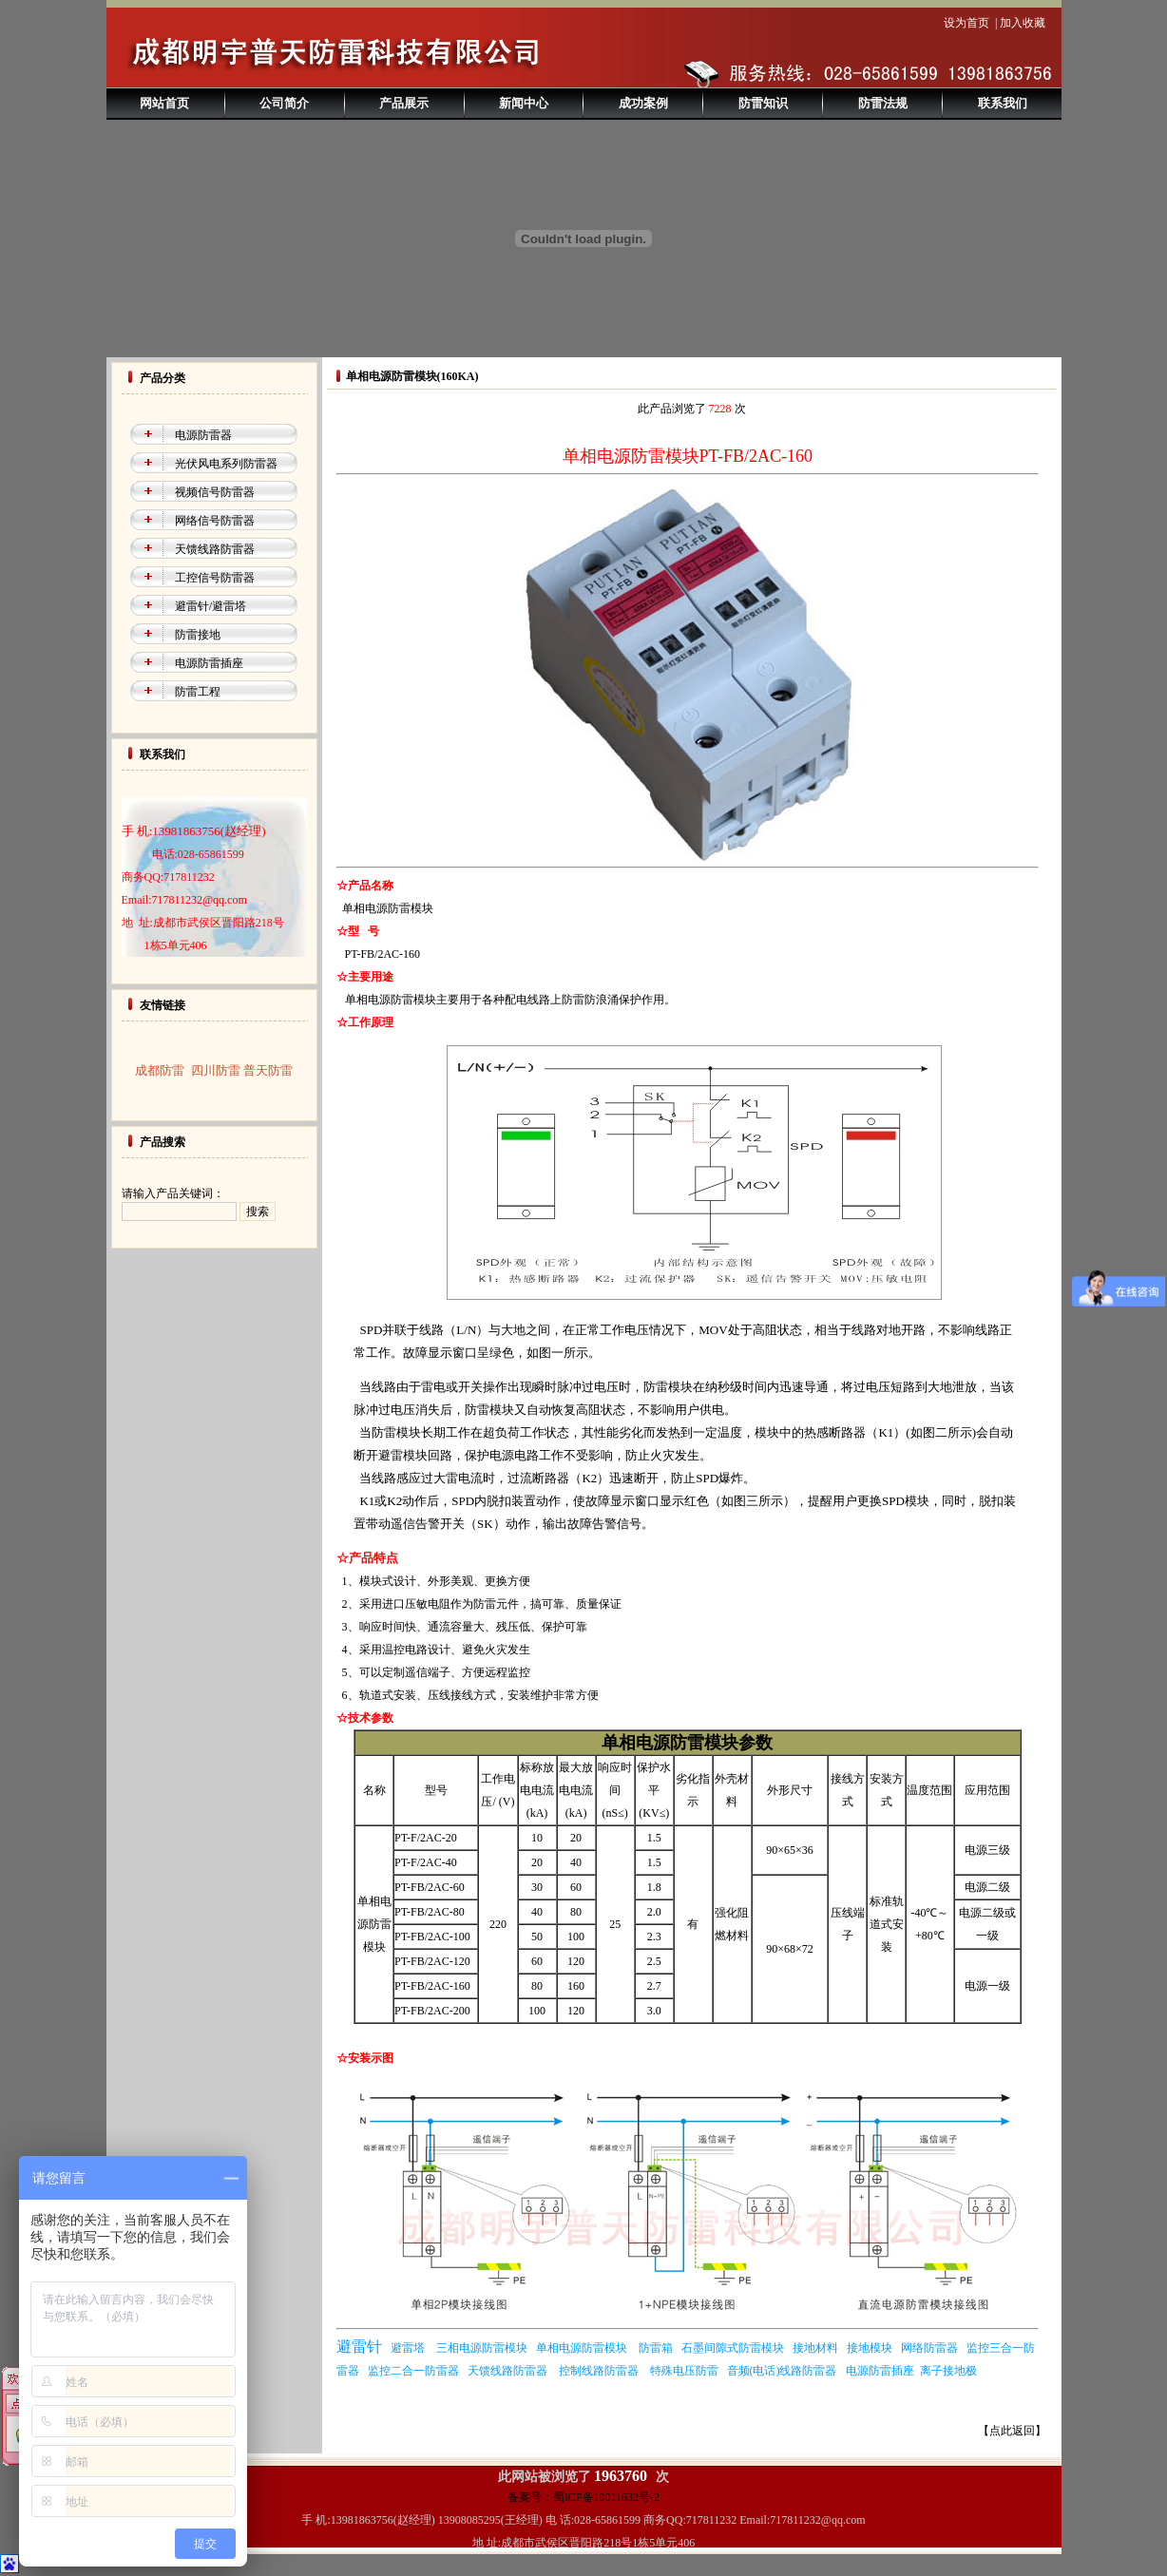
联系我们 (1002, 103)
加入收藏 (1022, 22)
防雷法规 (883, 103)
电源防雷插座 (209, 663)
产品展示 (404, 103)
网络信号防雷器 (215, 520)
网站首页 (164, 103)
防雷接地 (197, 634)
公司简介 (284, 103)
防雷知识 (763, 103)
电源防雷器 (203, 435)
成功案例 (643, 103)
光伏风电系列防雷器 (226, 463)
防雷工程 (197, 691)
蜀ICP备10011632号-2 (606, 2497)
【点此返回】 (1012, 2430)
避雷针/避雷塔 (210, 606)
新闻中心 (523, 103)
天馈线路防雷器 (215, 549)
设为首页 (966, 22)
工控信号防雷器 (215, 577)
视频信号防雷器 (215, 492)
